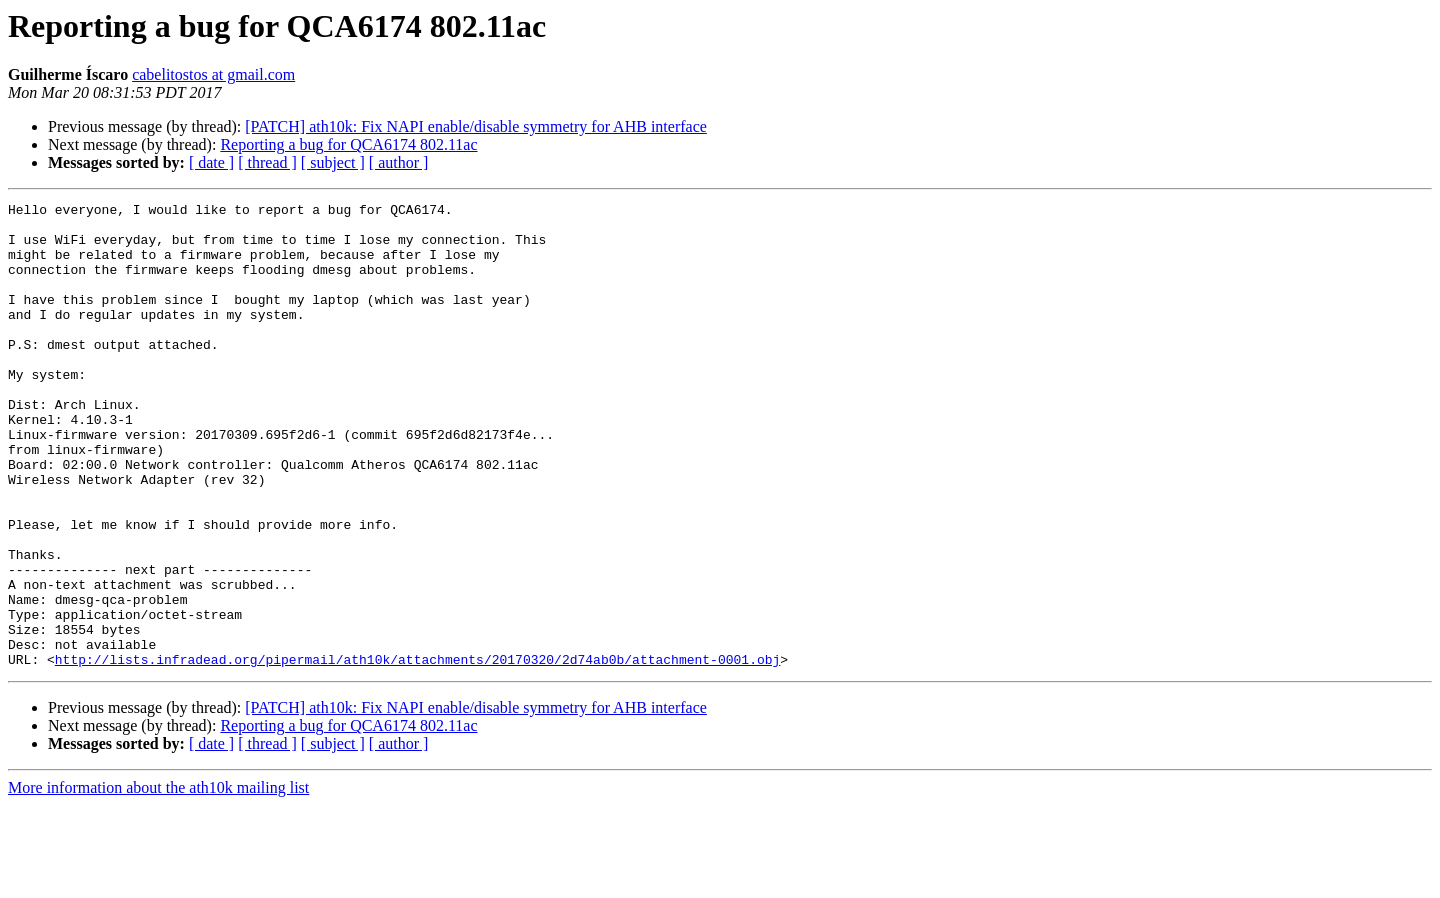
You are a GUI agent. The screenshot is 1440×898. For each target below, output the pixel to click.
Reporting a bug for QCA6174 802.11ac (348, 144)
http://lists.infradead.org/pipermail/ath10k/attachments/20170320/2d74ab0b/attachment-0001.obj (417, 752)
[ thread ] (267, 162)
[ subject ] (333, 162)
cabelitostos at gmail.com (213, 74)
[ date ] (211, 162)
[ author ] (399, 162)
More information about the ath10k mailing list (158, 880)
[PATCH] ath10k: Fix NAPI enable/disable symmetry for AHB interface (476, 126)
